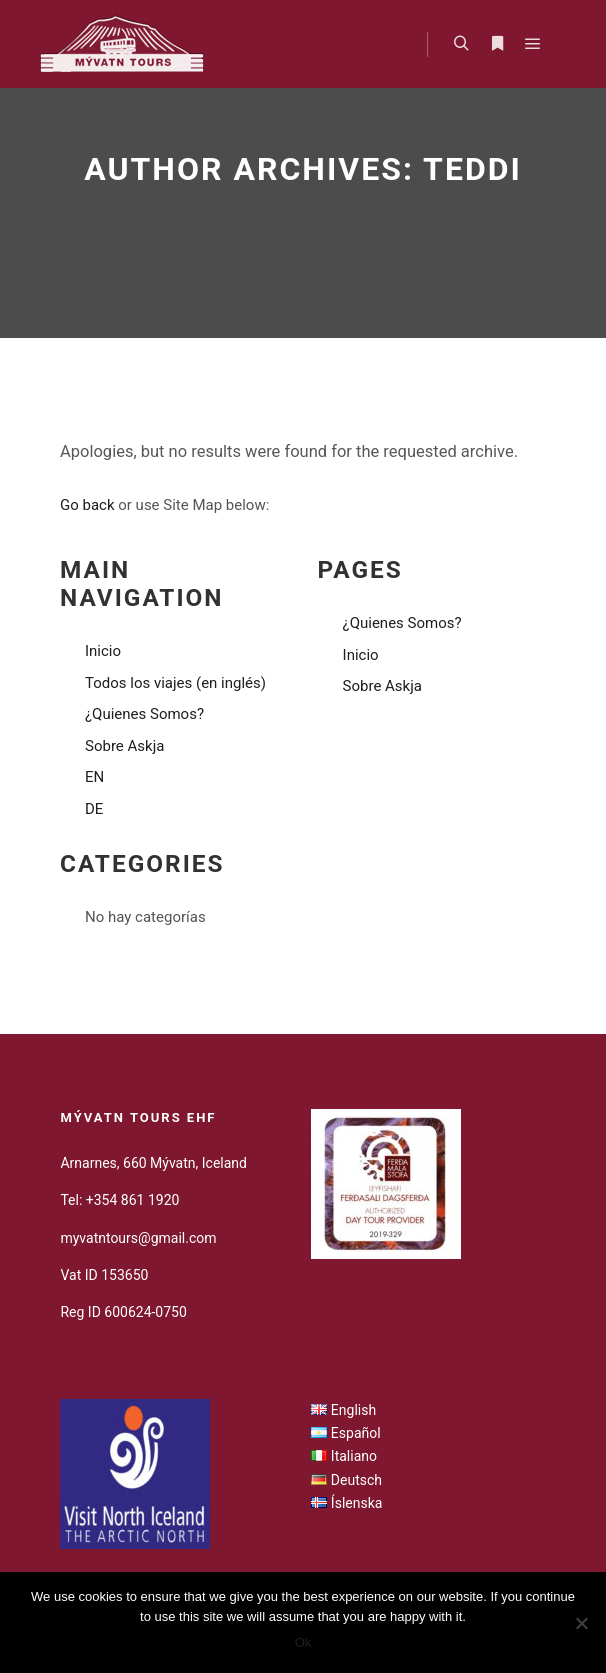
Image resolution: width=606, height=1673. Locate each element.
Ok (303, 1642)
